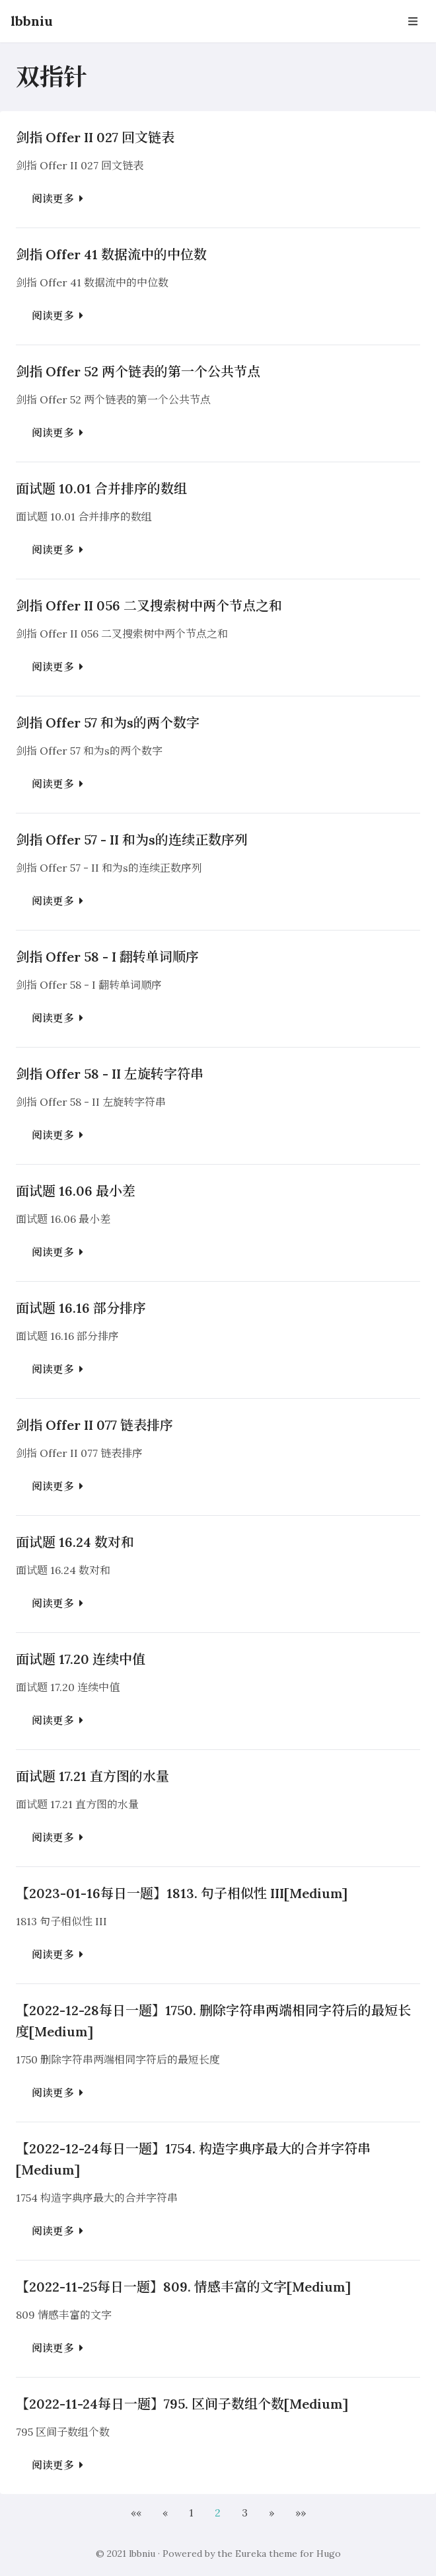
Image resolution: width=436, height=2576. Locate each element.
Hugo (328, 2553)
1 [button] (191, 2512)
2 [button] (218, 2512)
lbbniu (32, 21)
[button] (136, 2512)
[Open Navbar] (412, 21)
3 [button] (245, 2512)
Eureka (250, 2553)
